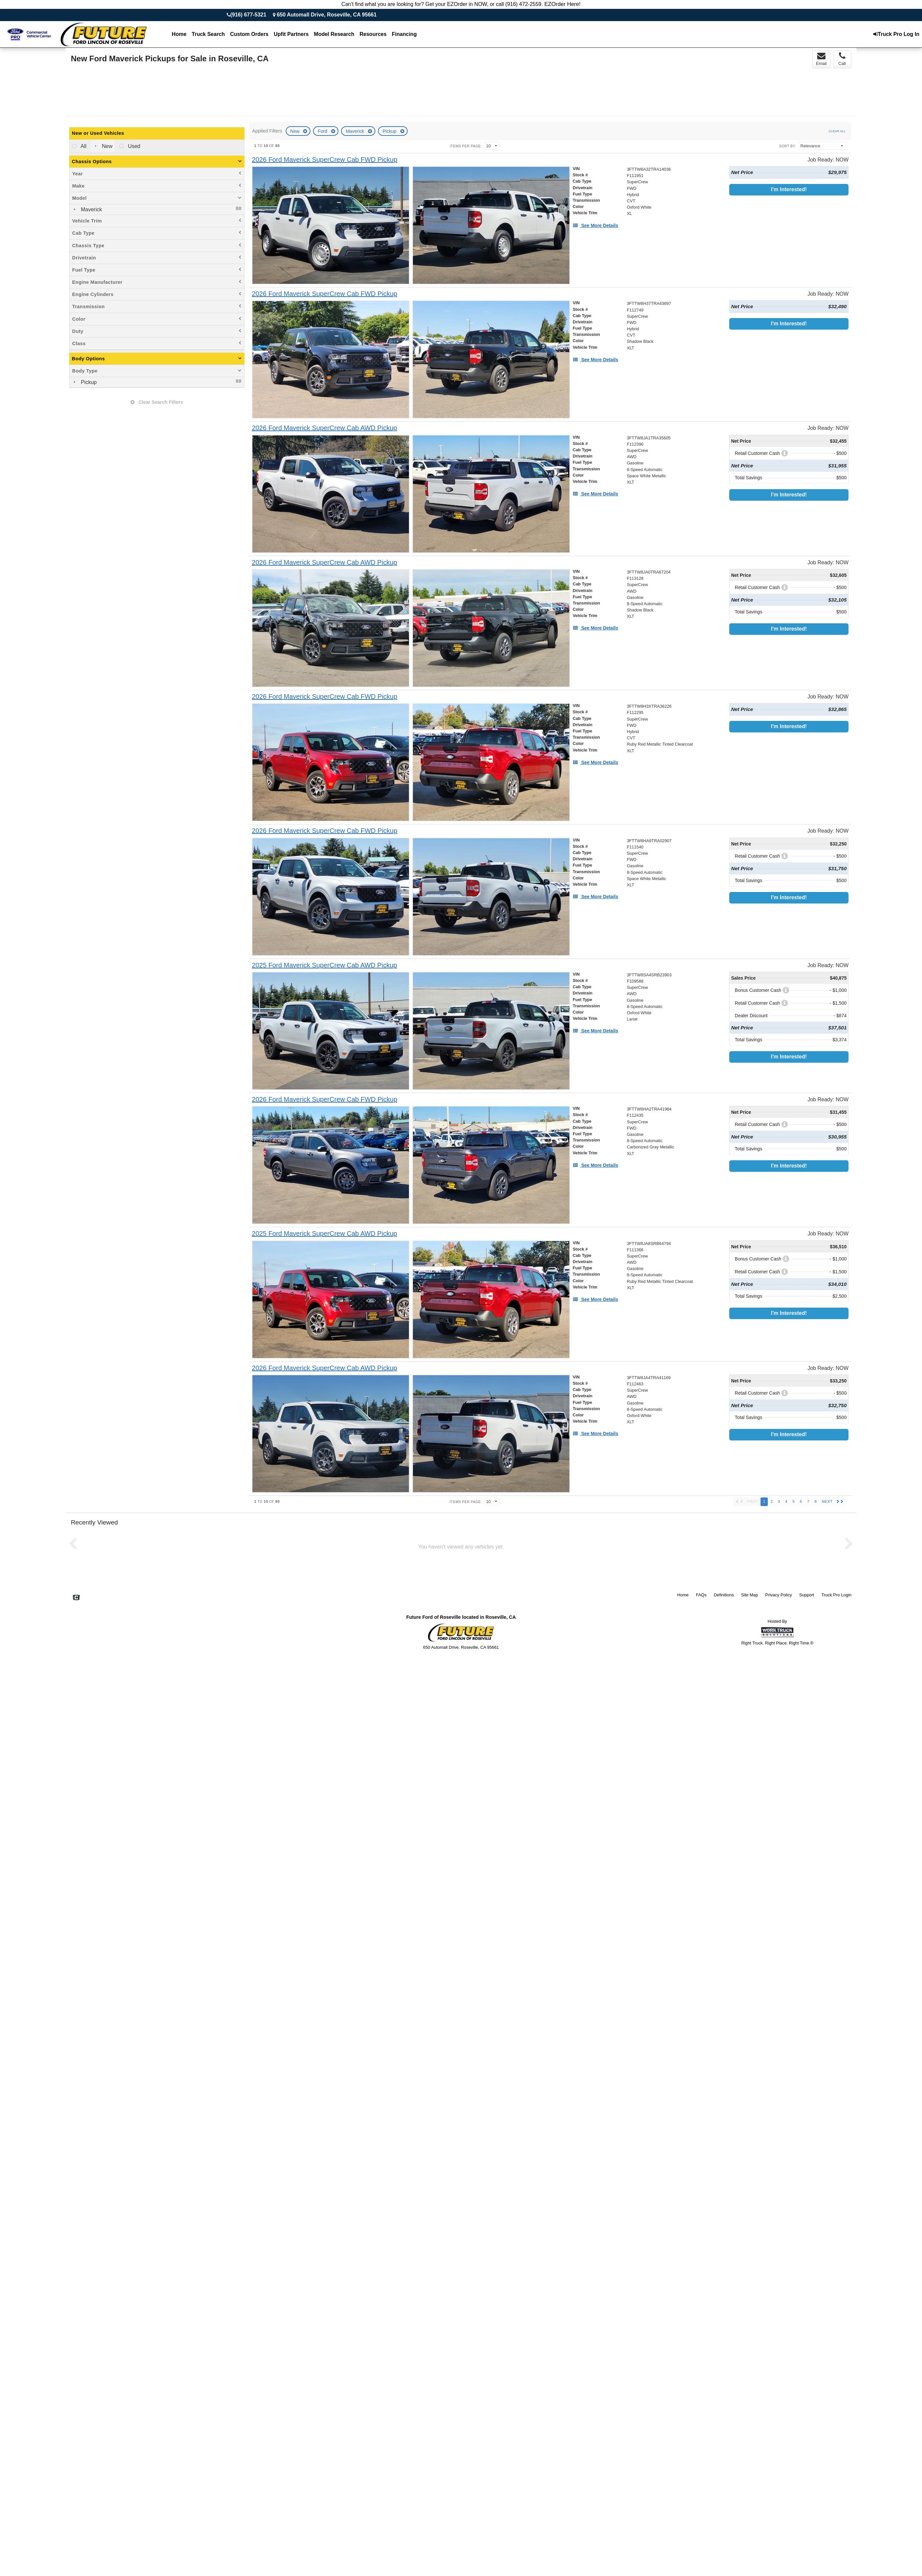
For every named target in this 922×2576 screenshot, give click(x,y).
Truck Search (208, 34)
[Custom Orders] (249, 34)
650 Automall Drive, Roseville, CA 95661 (327, 14)
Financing (404, 34)
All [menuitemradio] (82, 146)
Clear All (837, 131)
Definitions (724, 1594)
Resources (373, 34)
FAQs (701, 1594)
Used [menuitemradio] (133, 146)
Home (179, 34)
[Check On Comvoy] (76, 1598)
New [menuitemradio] (106, 146)
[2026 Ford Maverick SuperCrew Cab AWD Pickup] (324, 428)
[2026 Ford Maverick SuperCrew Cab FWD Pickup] (324, 159)
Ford (323, 131)
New (295, 131)
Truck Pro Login (836, 1594)
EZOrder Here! (562, 4)
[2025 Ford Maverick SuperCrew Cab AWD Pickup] (324, 965)
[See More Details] (595, 225)
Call (842, 59)
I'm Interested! (789, 189)
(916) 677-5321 (248, 14)
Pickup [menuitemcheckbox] (88, 382)
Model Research (334, 34)
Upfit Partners (291, 34)
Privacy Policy (778, 1594)
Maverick (355, 131)
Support (806, 1594)
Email (821, 59)
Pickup (390, 131)
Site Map (749, 1594)
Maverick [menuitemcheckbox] (90, 209)
